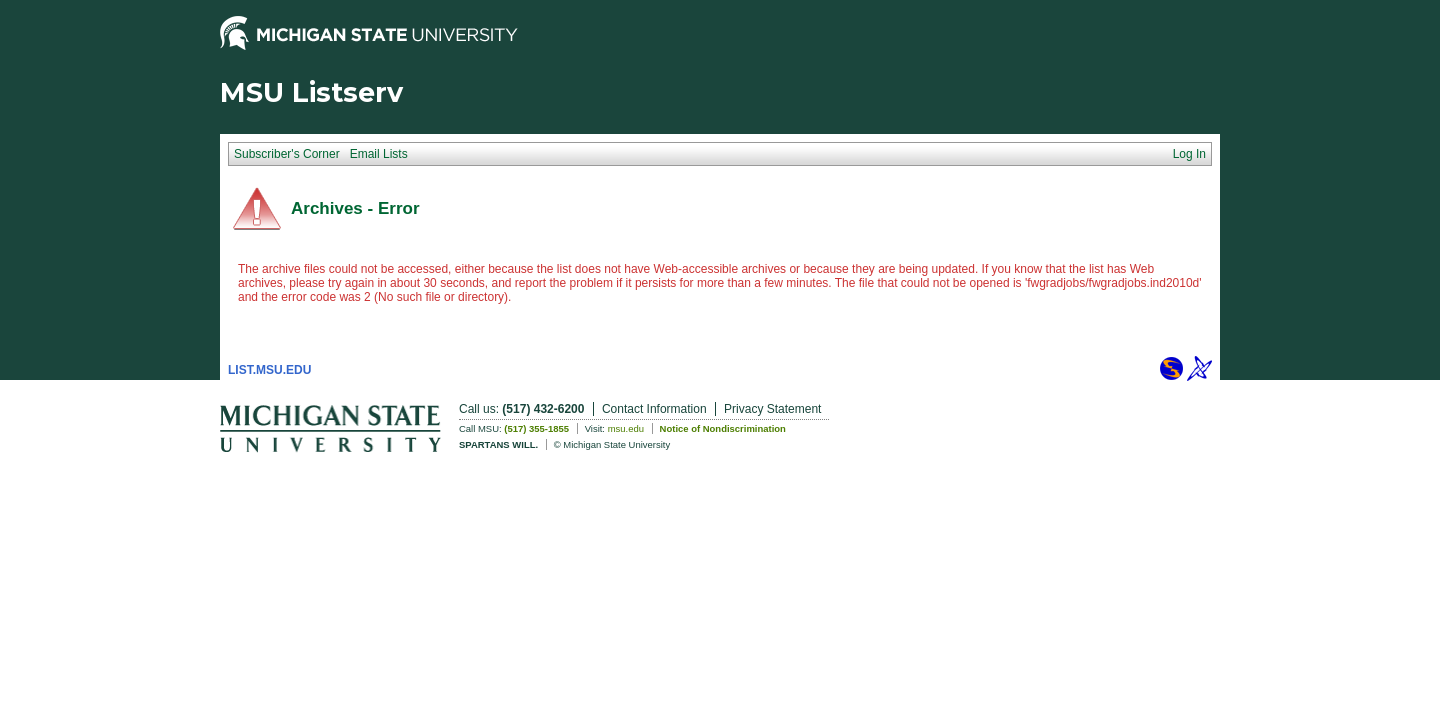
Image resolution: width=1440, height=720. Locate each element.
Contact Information (654, 409)
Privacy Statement (772, 409)
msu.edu (626, 428)
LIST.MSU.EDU (269, 370)
